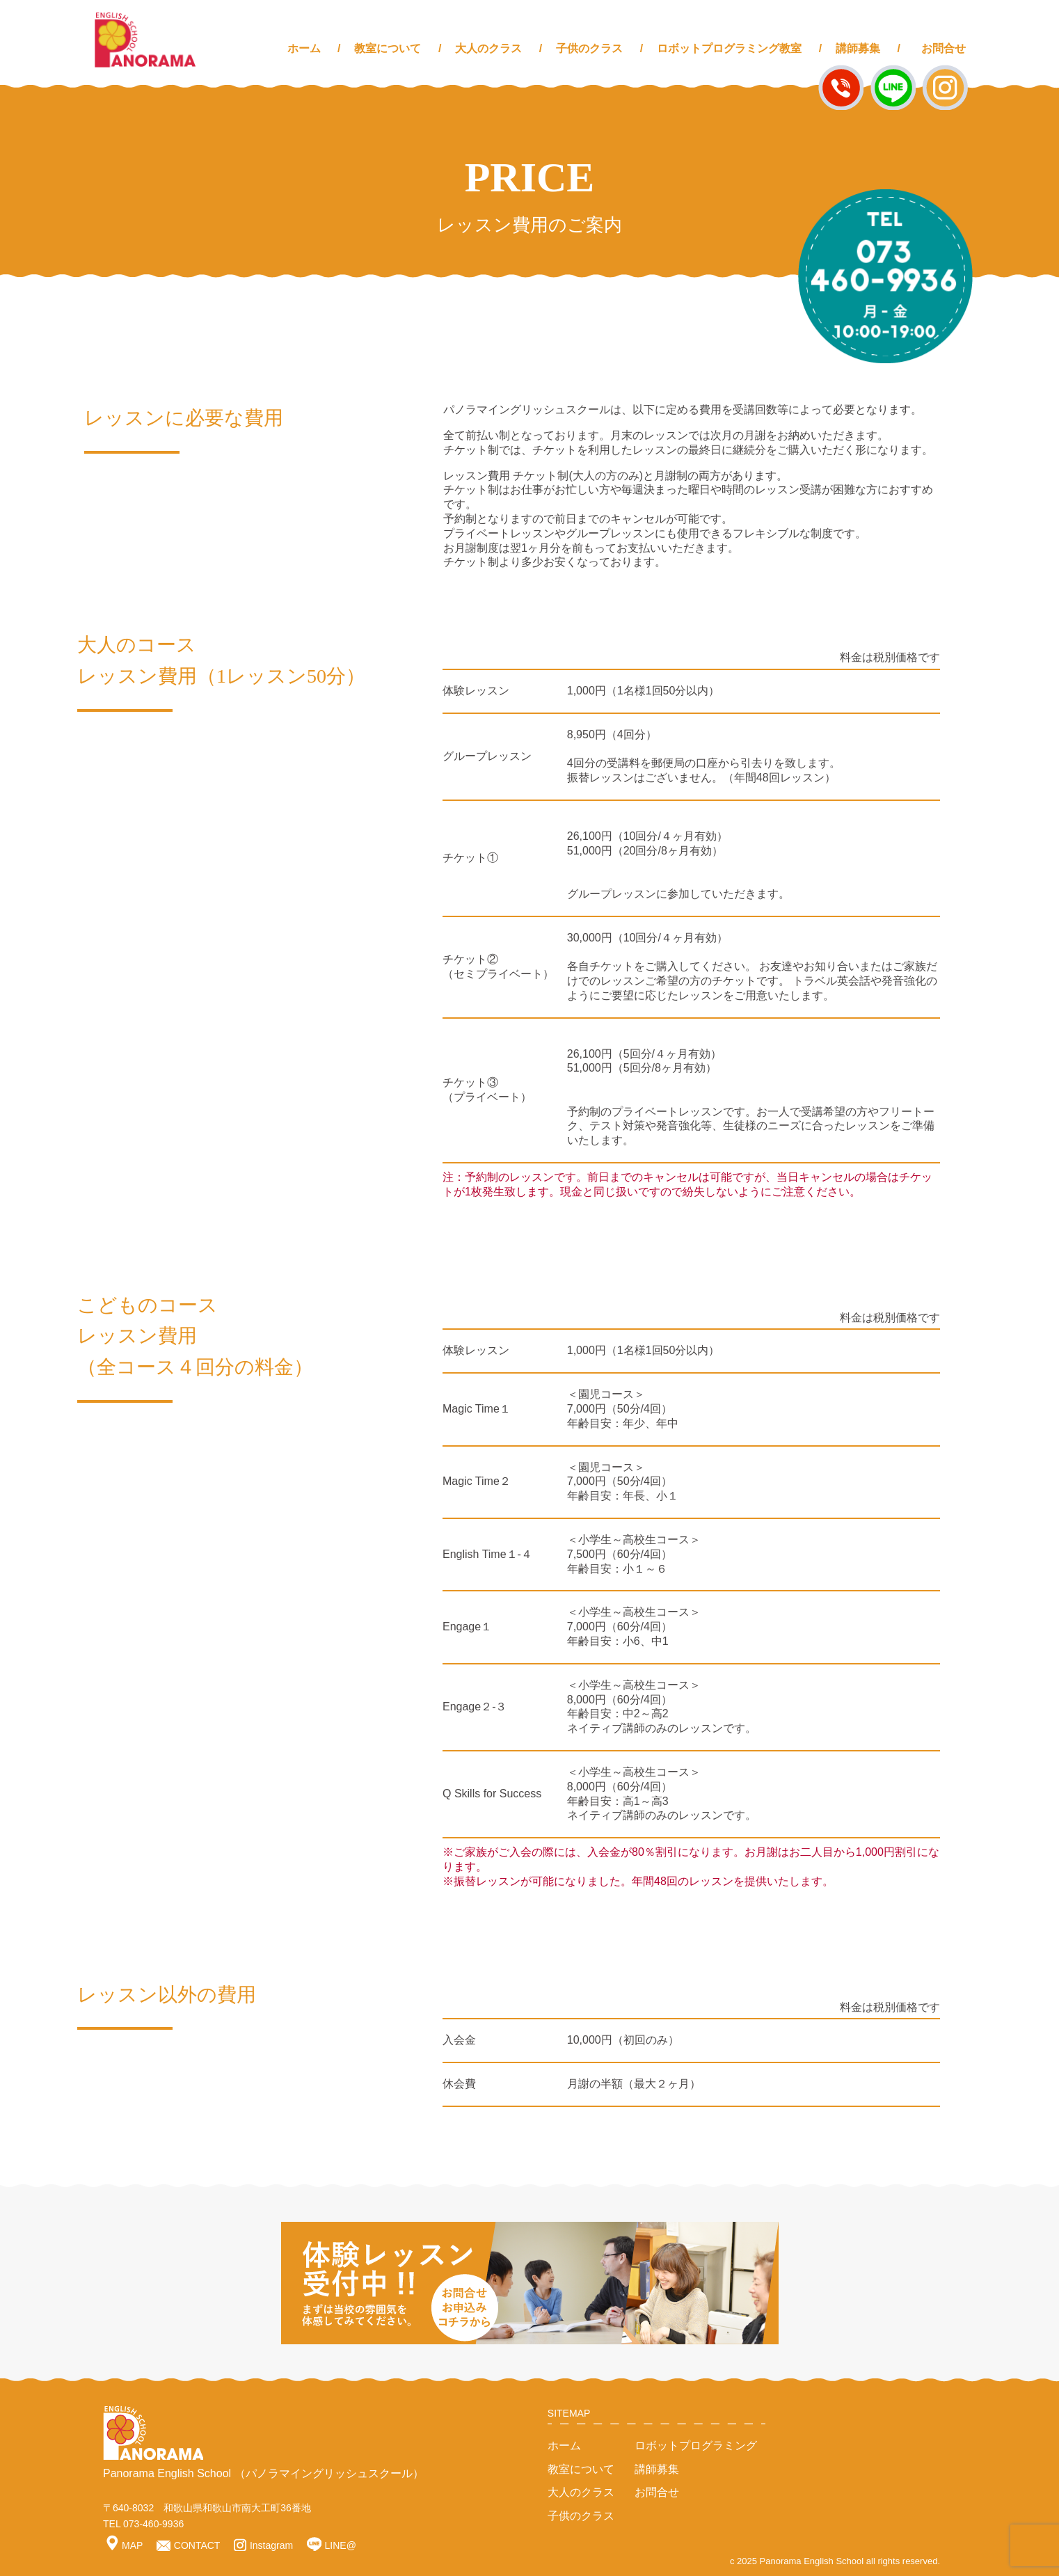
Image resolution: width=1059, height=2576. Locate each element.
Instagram (263, 2545)
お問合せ (943, 48)
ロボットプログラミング (696, 2445)
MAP (124, 2545)
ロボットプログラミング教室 (729, 48)
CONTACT (189, 2545)
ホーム (304, 48)
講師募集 (858, 48)
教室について (387, 48)
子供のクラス (589, 48)
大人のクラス (488, 48)
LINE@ (331, 2545)
